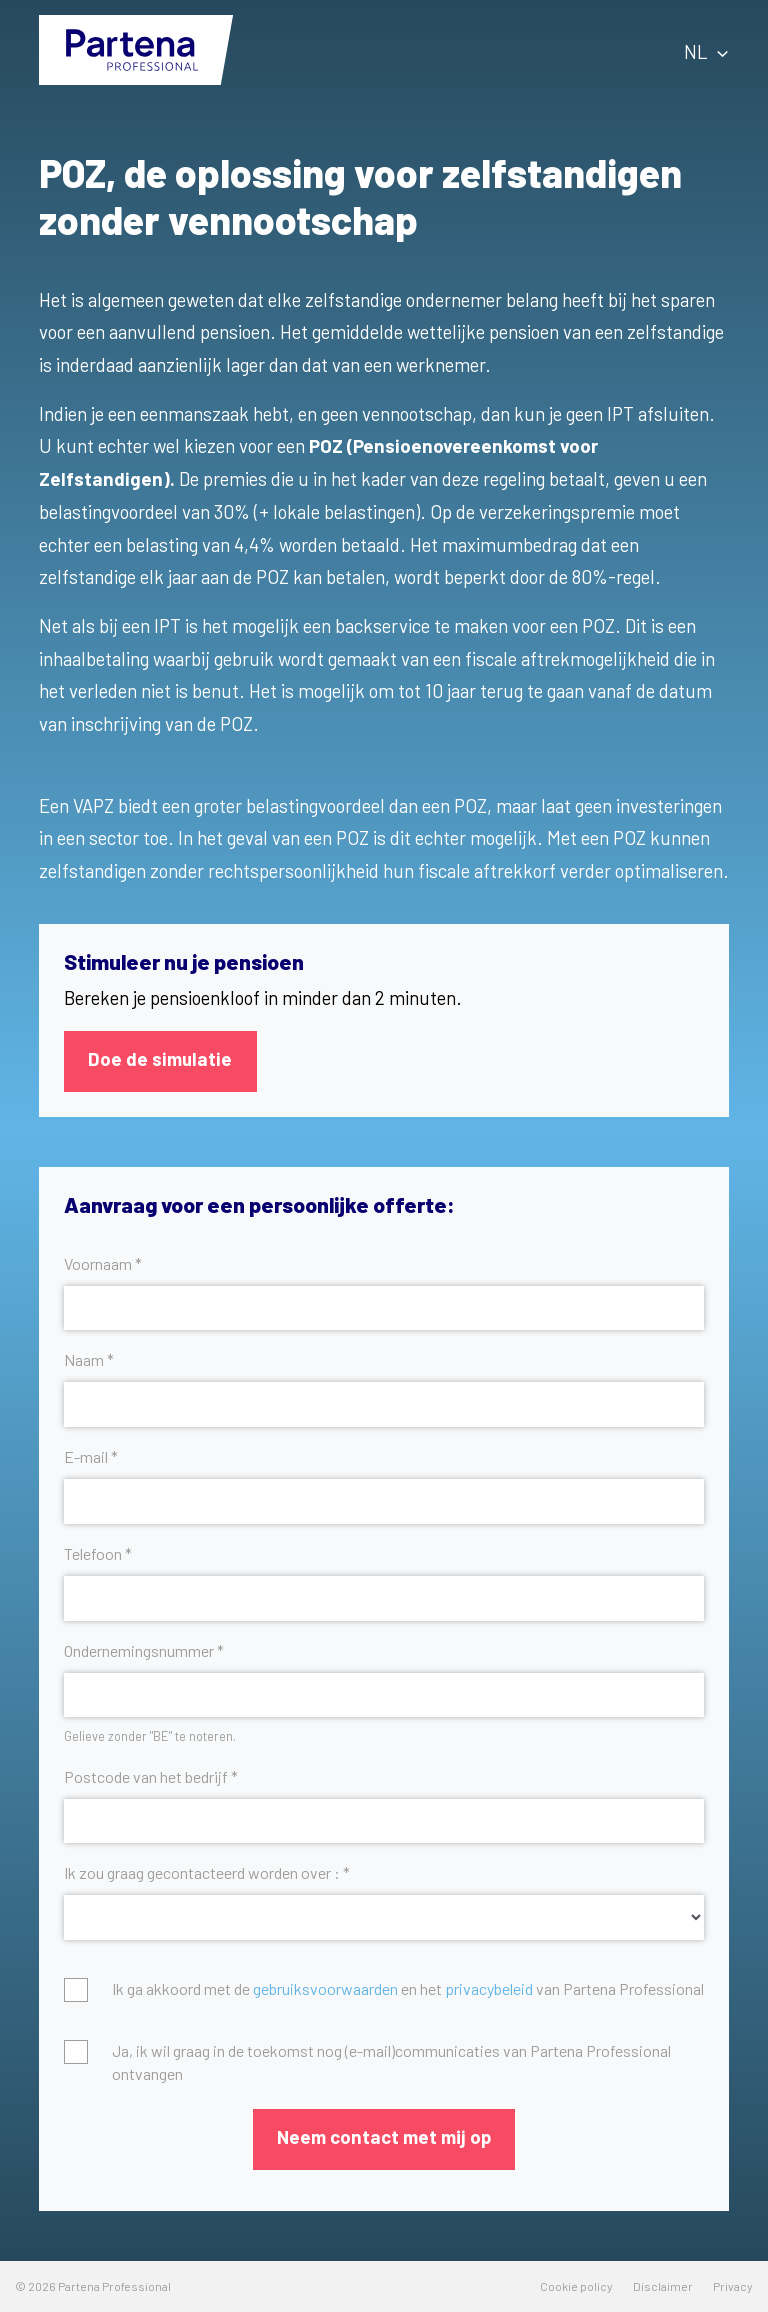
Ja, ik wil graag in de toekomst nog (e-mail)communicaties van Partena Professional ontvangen (391, 2061)
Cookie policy (576, 2286)
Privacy (733, 2286)
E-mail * (91, 1456)
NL (706, 51)
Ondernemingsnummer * (144, 1650)
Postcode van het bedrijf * (151, 1776)
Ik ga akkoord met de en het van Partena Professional (408, 1988)
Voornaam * (103, 1263)
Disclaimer (663, 2286)
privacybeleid (489, 1988)
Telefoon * (98, 1553)
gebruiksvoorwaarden (325, 1988)
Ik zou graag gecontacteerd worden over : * (207, 1872)
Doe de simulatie (160, 1058)
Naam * (89, 1359)
